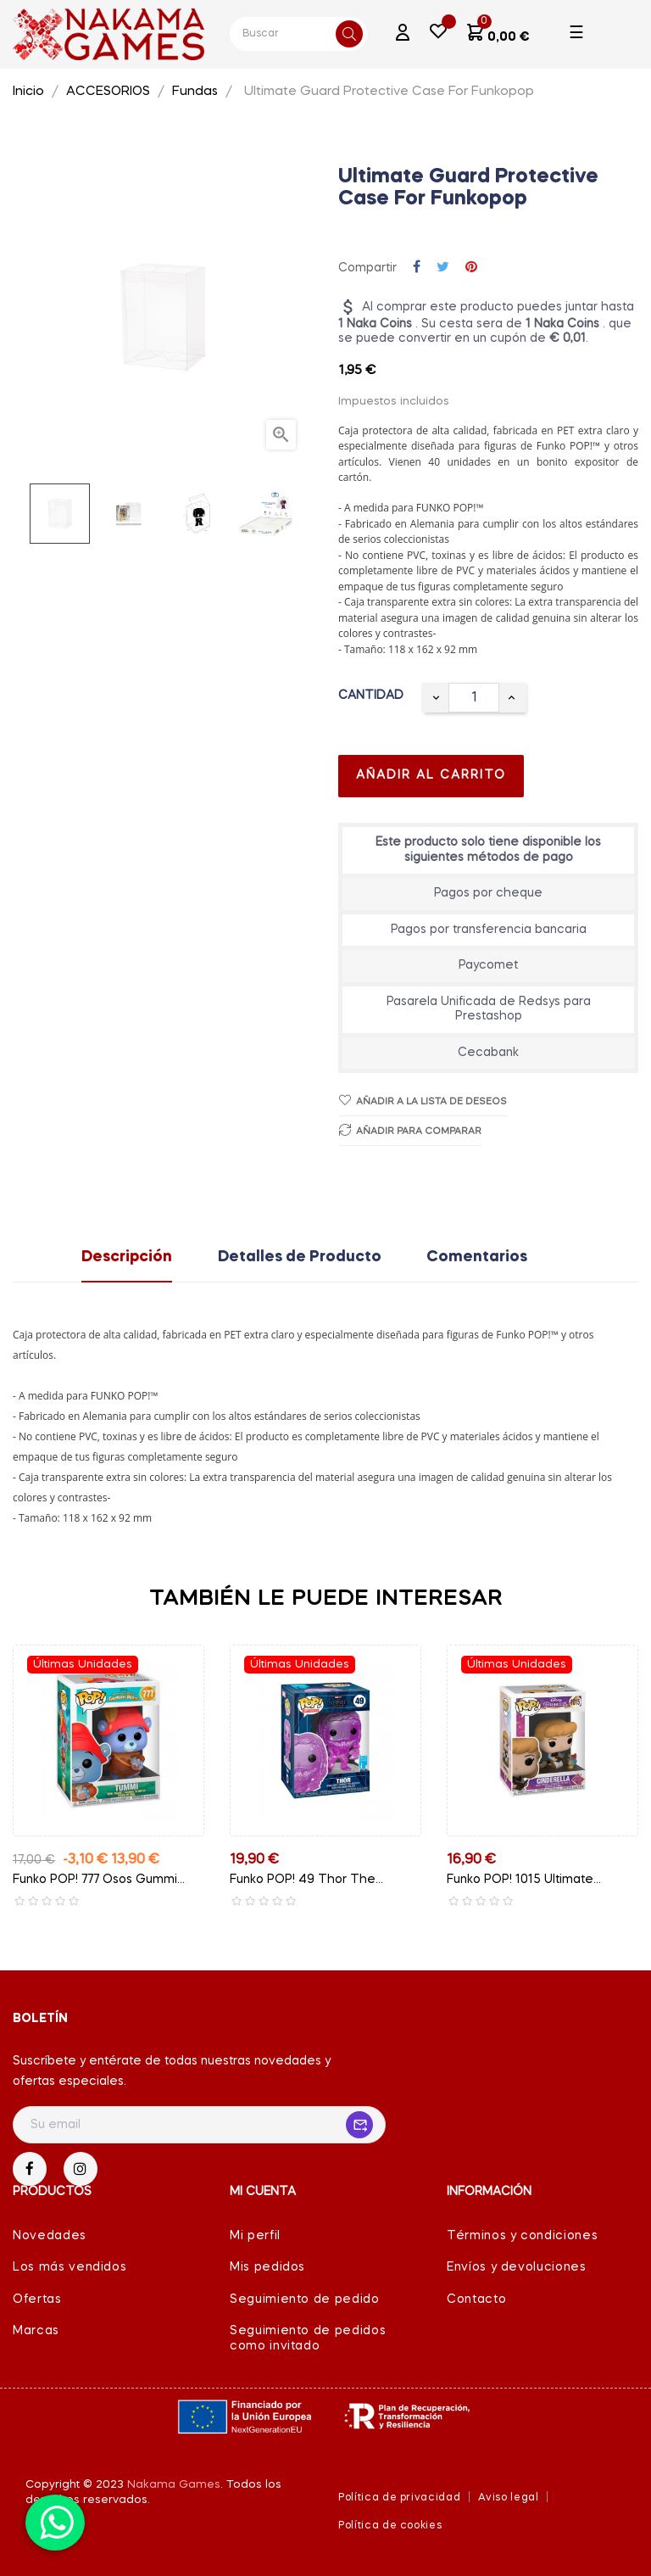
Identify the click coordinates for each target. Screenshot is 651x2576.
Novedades (49, 2236)
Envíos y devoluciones (517, 2267)
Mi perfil (255, 2236)
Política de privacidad (399, 2498)
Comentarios (476, 1257)
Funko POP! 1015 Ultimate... (524, 1880)
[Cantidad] (473, 697)
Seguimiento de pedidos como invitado (308, 2338)
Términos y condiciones (522, 2236)
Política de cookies (390, 2526)
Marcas (36, 2331)
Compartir (416, 268)
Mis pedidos (267, 2267)
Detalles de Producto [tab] (299, 1257)
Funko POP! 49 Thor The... (306, 1880)
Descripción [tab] (126, 1257)
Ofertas (37, 2299)
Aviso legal (508, 2498)
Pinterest (471, 268)
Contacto (476, 2299)
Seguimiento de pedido (305, 2299)
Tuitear (443, 268)
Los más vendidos (69, 2267)
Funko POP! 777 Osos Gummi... (99, 1880)
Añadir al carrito (431, 775)
